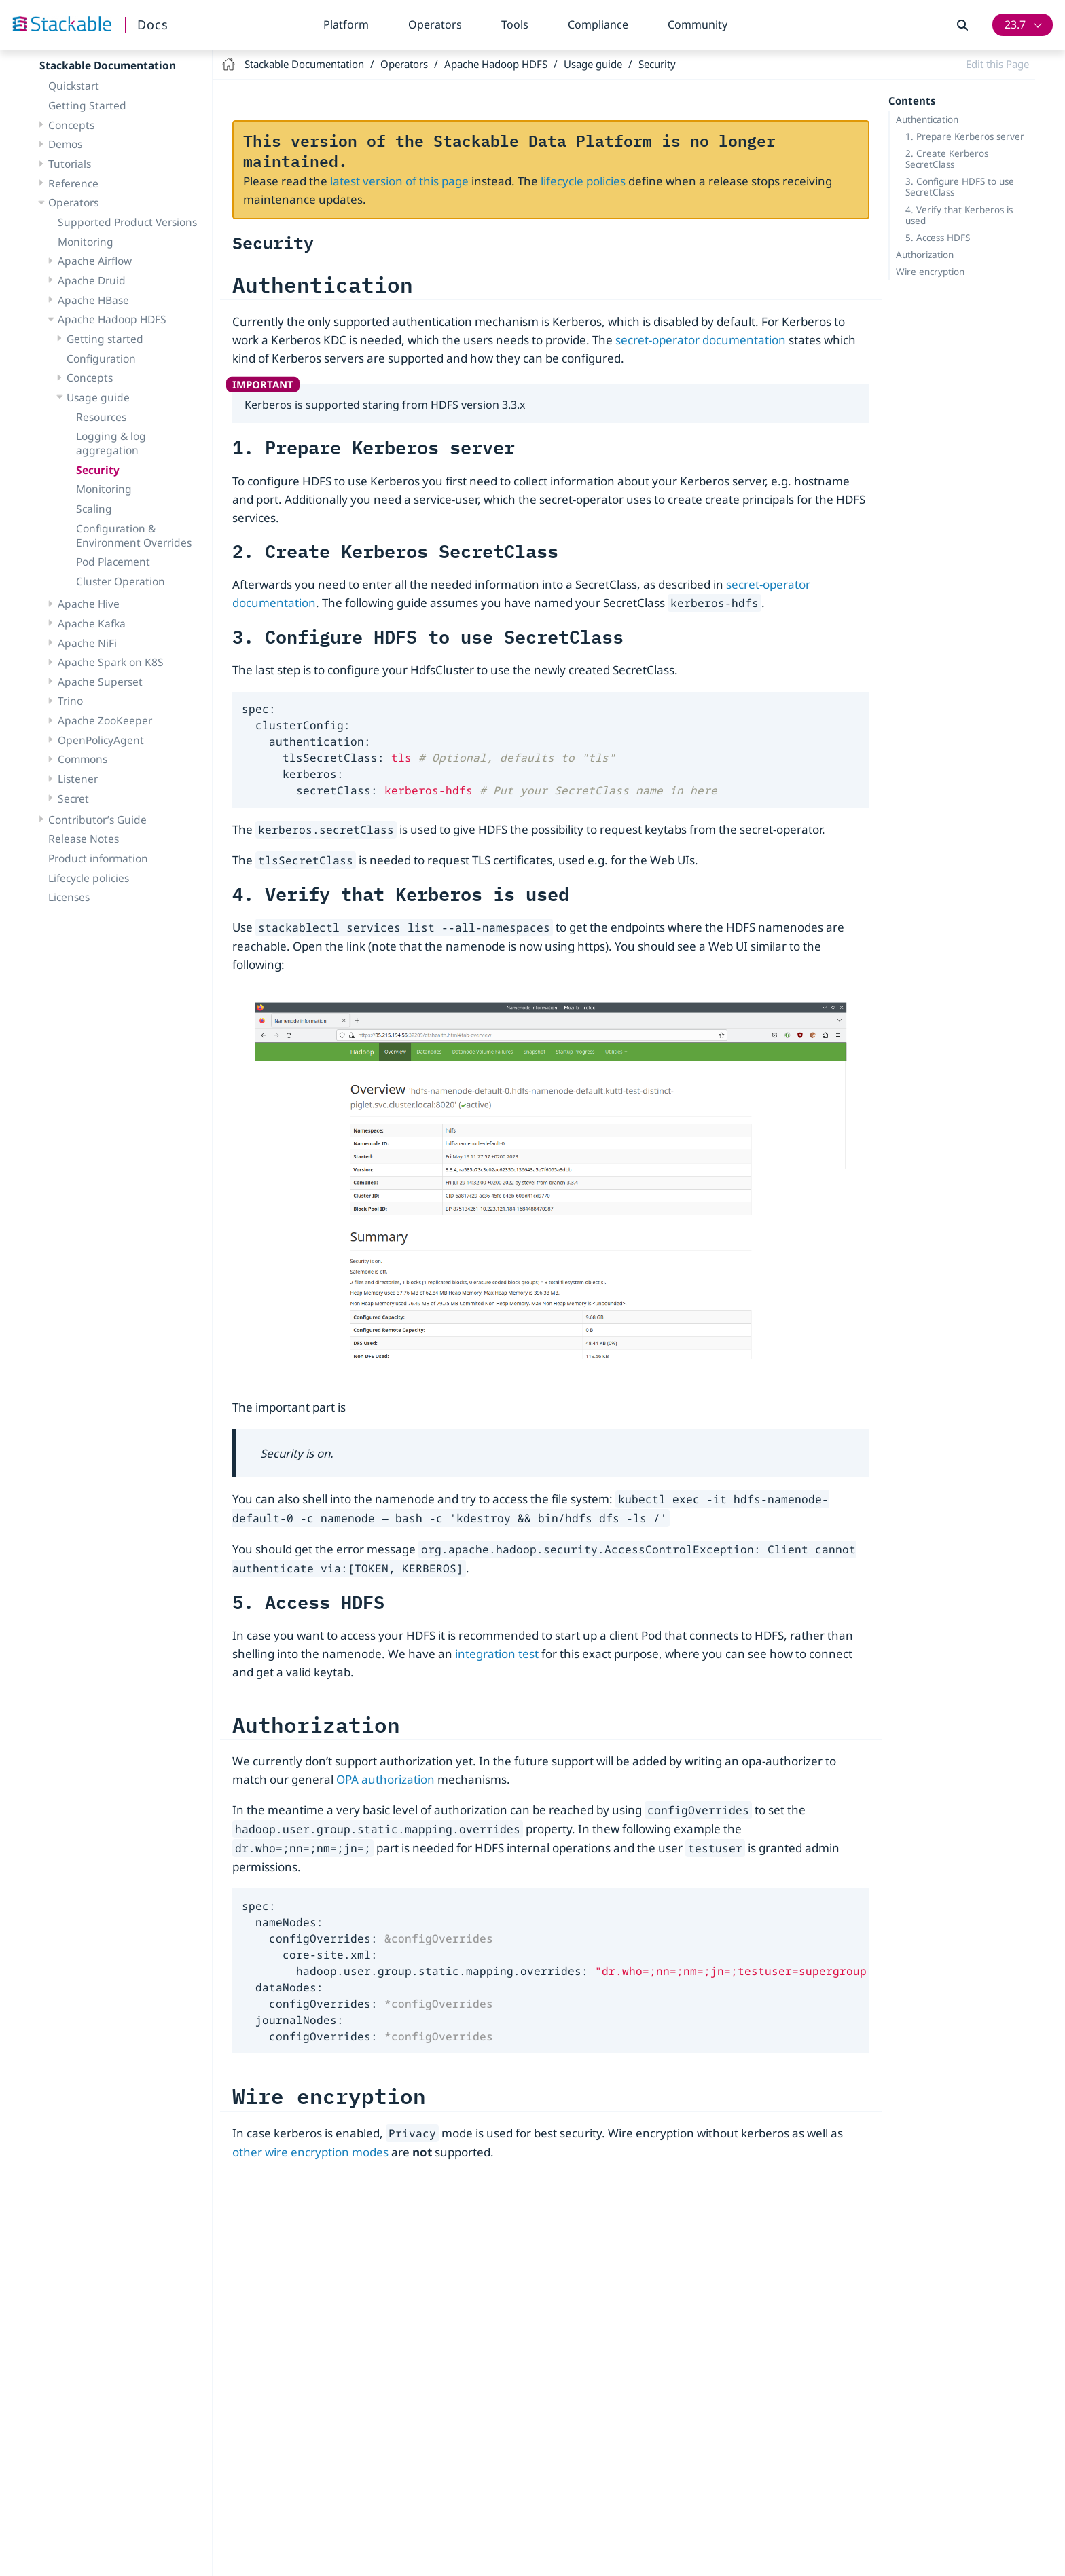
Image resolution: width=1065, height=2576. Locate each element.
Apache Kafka (92, 623)
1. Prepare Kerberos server (964, 136)
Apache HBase (93, 300)
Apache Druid (92, 280)
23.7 (1015, 24)
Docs (152, 24)
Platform (346, 24)
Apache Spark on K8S (111, 662)
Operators (435, 24)
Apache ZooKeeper (105, 720)
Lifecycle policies (88, 877)
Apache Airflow (95, 260)
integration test (497, 1653)
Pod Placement (113, 561)
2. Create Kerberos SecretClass (946, 158)
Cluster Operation (120, 581)
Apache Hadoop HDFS (112, 319)
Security (98, 469)
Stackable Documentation (107, 65)
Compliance (598, 24)
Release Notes (83, 838)
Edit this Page (997, 64)
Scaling (94, 508)
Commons (82, 759)
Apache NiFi (87, 643)
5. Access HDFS (937, 238)
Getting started (105, 338)
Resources (101, 416)
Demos (65, 143)
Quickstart (73, 85)
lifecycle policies (583, 181)
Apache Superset (100, 681)
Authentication (927, 119)
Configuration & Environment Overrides (134, 535)
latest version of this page (399, 181)
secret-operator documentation (700, 340)
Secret (73, 798)
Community (697, 24)
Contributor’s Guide (97, 819)
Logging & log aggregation (111, 443)
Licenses (69, 896)
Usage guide (98, 397)
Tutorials (69, 163)
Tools (514, 24)
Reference (73, 183)
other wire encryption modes (310, 2152)
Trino (70, 700)
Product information (98, 858)
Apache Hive (89, 603)
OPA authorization (385, 1779)
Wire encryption (930, 271)
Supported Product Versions (127, 222)
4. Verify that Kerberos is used (959, 215)
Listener (78, 778)
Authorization (925, 255)
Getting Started (87, 105)
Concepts (71, 124)
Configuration (101, 358)
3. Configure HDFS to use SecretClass (959, 186)
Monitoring (85, 241)
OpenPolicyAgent (101, 740)
